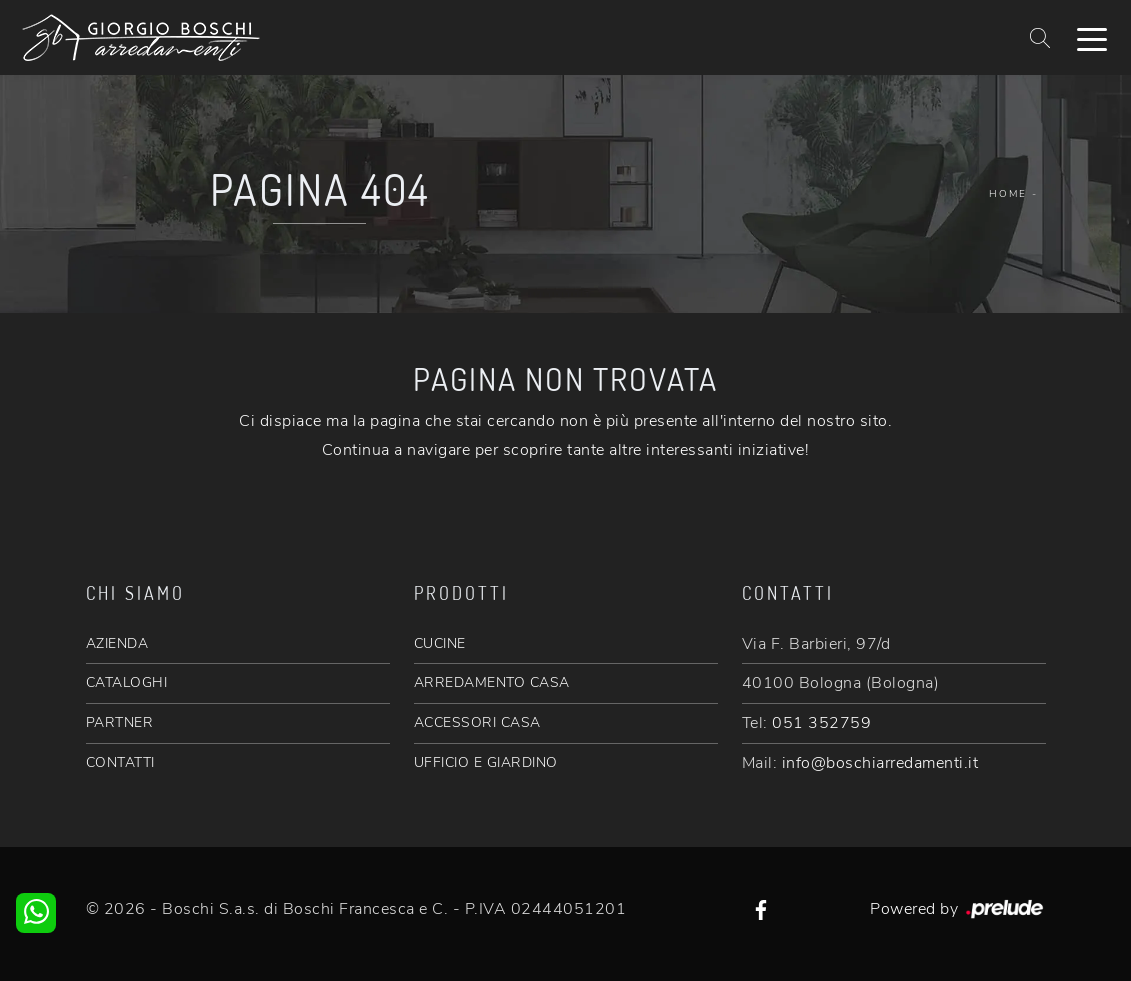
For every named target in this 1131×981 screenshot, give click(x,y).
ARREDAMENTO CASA (492, 682)
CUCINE (440, 643)
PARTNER (120, 722)
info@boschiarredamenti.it (880, 763)
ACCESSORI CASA (477, 722)
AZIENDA (117, 643)
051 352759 (821, 723)
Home (1008, 194)
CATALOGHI (127, 682)
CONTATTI (120, 762)
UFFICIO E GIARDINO (486, 762)
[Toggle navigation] (1092, 38)
